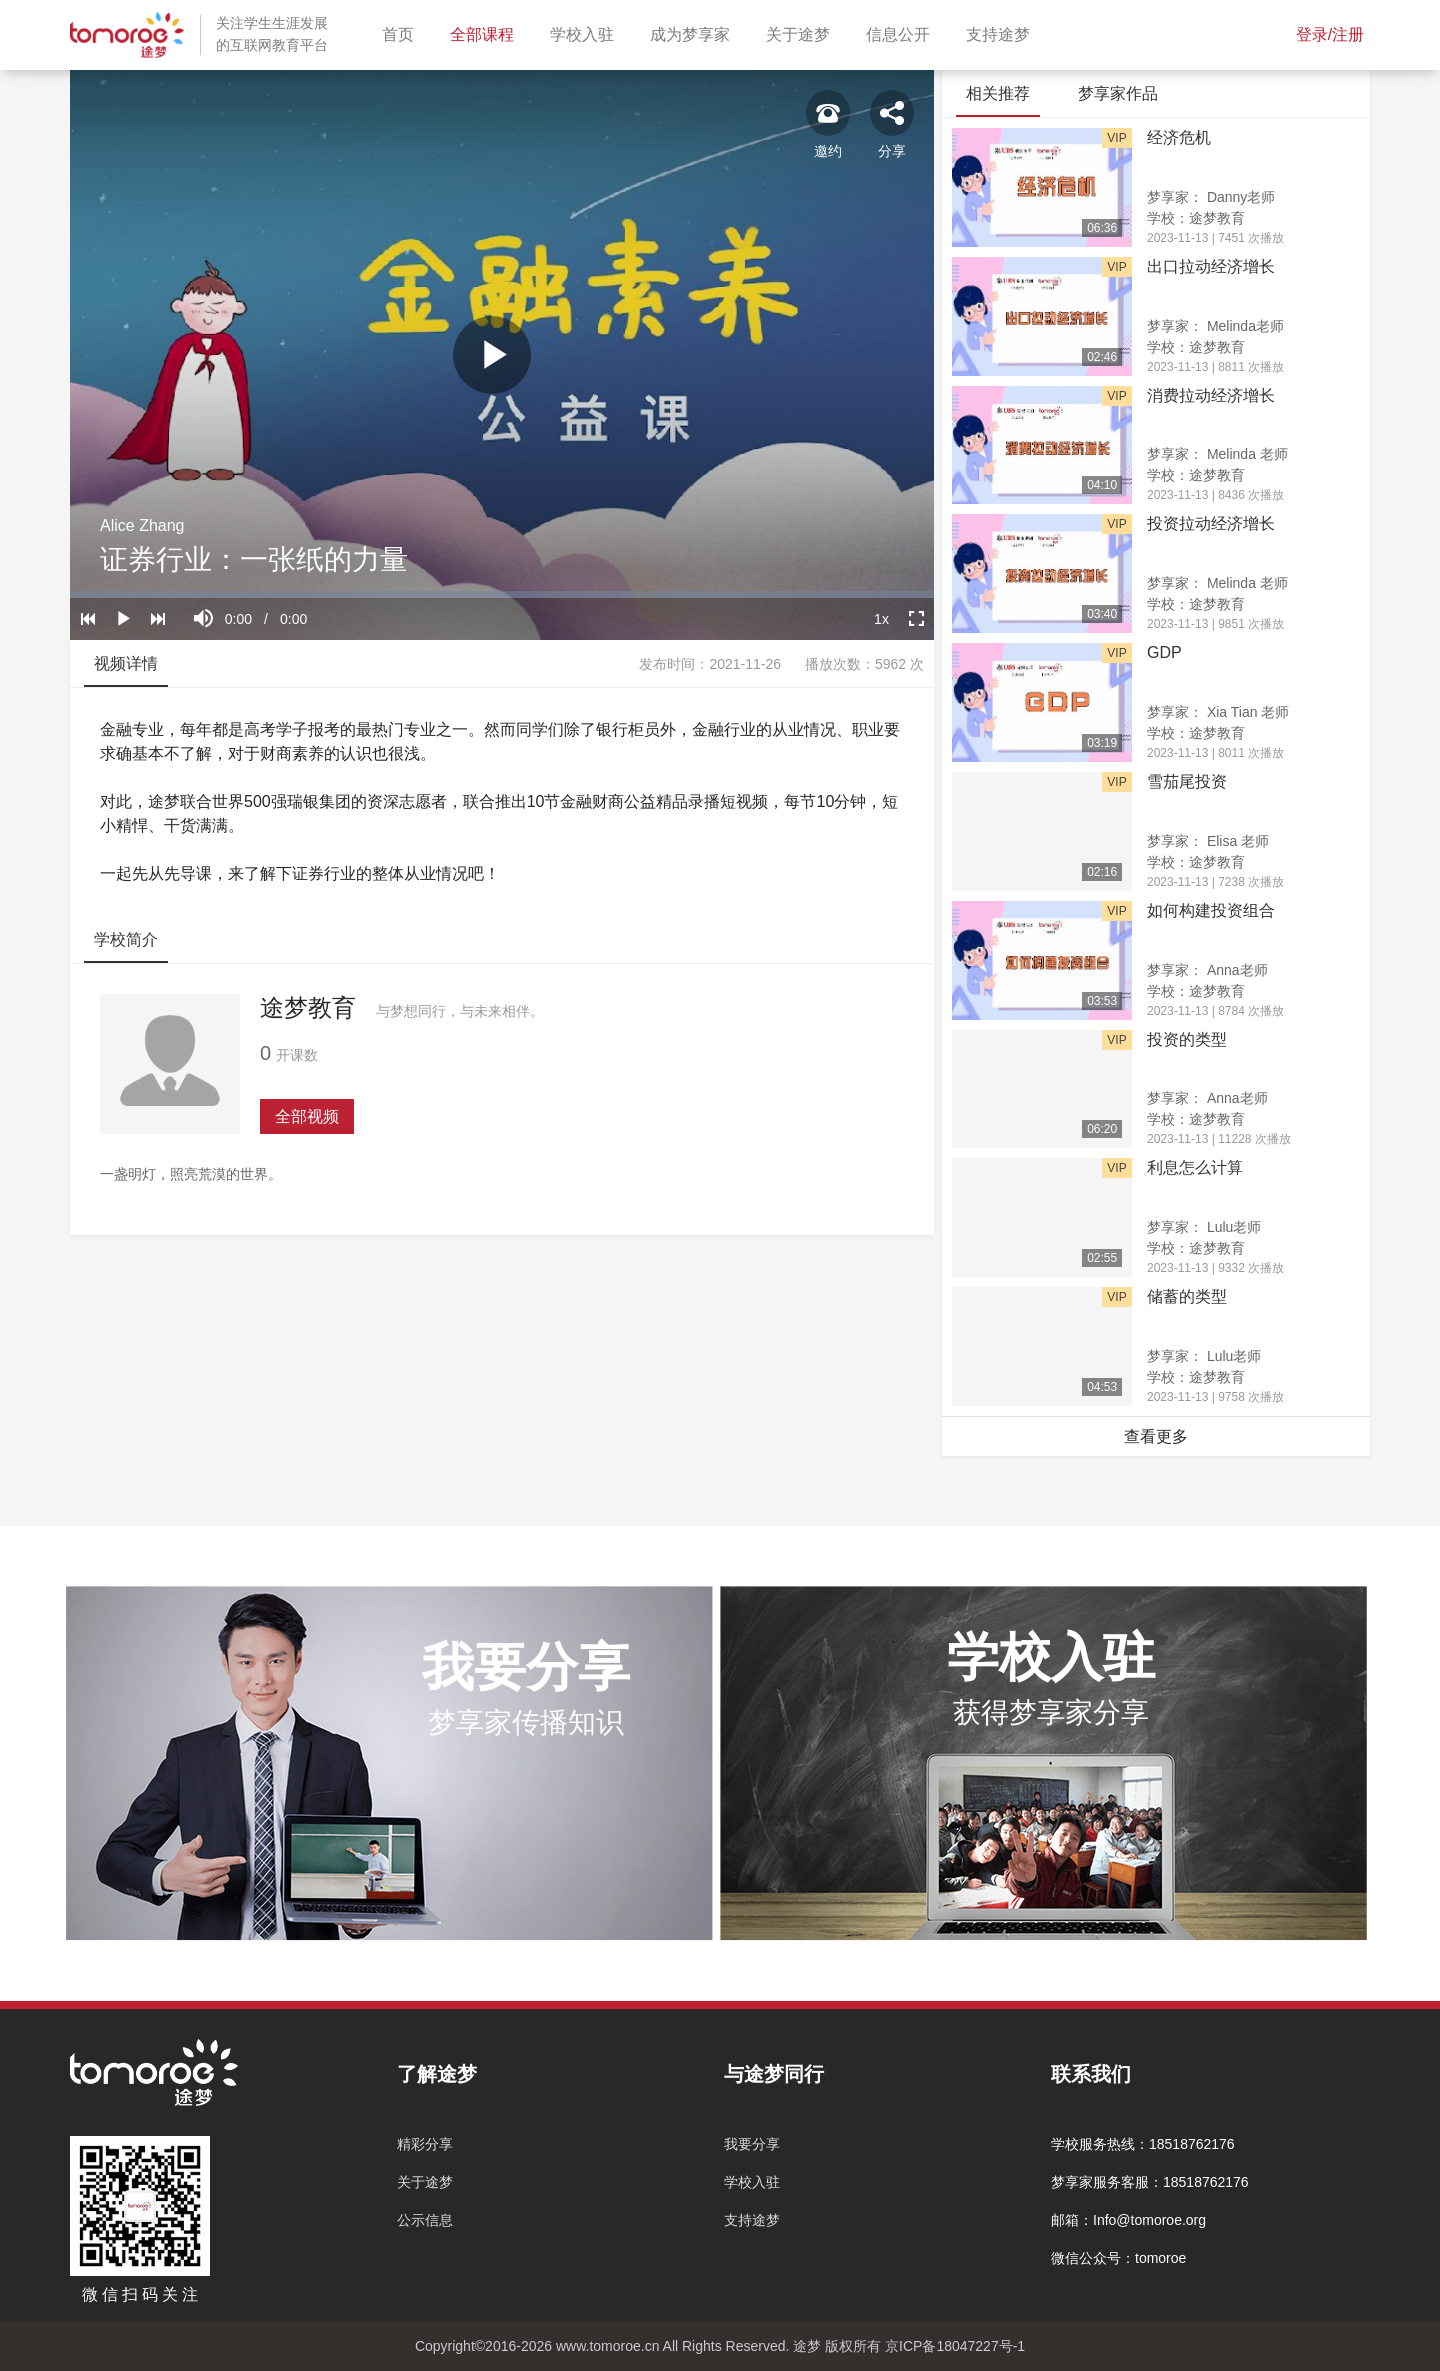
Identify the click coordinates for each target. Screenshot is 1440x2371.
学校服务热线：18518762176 (1143, 2144)
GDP (1164, 652)
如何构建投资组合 (1211, 910)
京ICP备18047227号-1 (955, 2346)
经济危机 (1179, 137)
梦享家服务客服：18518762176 (1150, 2182)
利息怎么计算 (1195, 1167)
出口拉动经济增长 (1211, 266)
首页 (402, 32)
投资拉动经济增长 (1211, 523)
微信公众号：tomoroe (1118, 2258)
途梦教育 (308, 1007)
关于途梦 (802, 32)
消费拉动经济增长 (1211, 395)
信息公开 (902, 32)
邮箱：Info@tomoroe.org (1128, 2220)
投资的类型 (1187, 1039)
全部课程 (486, 32)
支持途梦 (1002, 32)
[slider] (502, 594)
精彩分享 (425, 2144)
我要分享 (752, 2144)
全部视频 (307, 1116)
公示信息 (425, 2220)
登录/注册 (1330, 34)
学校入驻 (586, 32)
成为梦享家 (694, 32)
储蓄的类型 (1187, 1296)
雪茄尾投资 (1187, 781)
